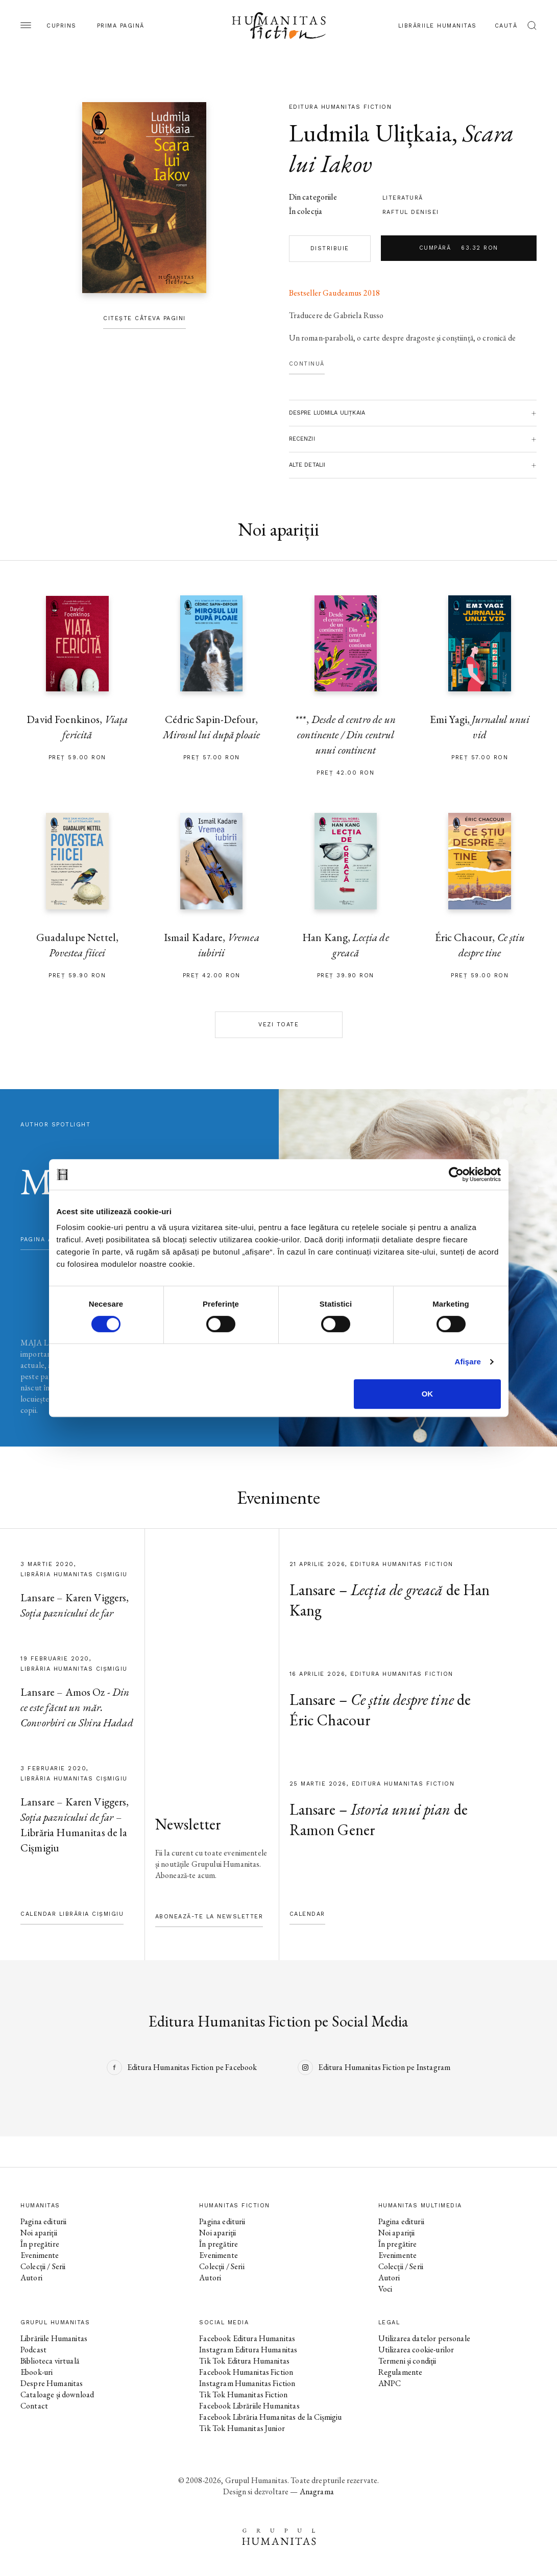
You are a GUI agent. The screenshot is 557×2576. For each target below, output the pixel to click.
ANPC (389, 2383)
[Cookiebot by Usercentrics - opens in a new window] (456, 1174)
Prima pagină (120, 26)
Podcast (33, 2349)
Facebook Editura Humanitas (247, 2338)
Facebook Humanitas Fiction (246, 2372)
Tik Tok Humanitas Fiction (243, 2394)
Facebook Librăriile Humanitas (249, 2405)
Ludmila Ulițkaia (370, 133)
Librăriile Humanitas (437, 26)
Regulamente (400, 2372)
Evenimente (39, 2255)
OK (427, 1393)
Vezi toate (278, 1024)
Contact (34, 2405)
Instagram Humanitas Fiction (247, 2383)
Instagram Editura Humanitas (248, 2349)
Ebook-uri (36, 2372)
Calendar (307, 1914)
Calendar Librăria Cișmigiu (72, 1914)
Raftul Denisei (410, 212)
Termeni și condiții (407, 2360)
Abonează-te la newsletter (209, 1916)
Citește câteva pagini (144, 318)
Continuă (307, 363)
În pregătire (39, 2243)
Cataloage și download (57, 2394)
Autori (31, 2277)
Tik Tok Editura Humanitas (244, 2360)
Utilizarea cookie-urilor (416, 2349)
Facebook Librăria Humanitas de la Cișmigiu (270, 2417)
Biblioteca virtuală (49, 2360)
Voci (385, 2288)
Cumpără (458, 248)
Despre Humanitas (51, 2383)
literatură (402, 198)
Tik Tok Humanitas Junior (242, 2428)
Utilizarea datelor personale (424, 2338)
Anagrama (317, 2491)
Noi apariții (38, 2232)
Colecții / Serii (42, 2266)
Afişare (468, 1361)
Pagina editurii (43, 2221)
